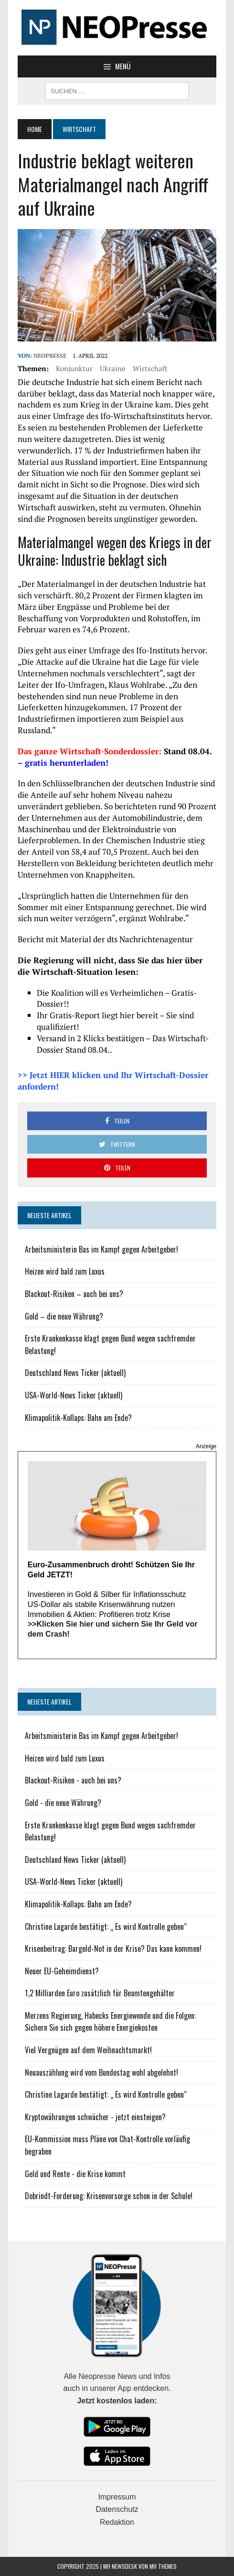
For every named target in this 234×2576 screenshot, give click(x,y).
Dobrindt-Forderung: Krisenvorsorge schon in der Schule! (108, 2196)
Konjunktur (74, 368)
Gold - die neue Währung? (63, 1802)
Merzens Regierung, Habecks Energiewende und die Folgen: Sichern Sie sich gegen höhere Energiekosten (110, 2022)
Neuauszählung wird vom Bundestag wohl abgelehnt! (101, 2072)
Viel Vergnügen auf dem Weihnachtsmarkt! (88, 2050)
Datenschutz (117, 2509)
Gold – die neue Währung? (64, 1316)
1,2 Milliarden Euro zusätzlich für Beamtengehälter (100, 1993)
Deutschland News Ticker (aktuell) (75, 1372)
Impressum (117, 2497)
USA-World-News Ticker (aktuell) (73, 1395)
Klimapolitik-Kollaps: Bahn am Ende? (78, 1417)
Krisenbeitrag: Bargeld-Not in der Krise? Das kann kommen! (113, 1948)
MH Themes (163, 2566)
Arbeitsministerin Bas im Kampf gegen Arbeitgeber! (101, 1249)
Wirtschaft (150, 368)
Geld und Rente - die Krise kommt (75, 2174)
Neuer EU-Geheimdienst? (62, 1971)
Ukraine (113, 368)
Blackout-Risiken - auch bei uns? (73, 1780)
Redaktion (117, 2522)
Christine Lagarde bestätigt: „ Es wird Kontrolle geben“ (106, 1926)
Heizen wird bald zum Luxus (65, 1271)
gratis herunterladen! (66, 762)
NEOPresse (49, 355)
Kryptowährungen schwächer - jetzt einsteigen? (95, 2117)
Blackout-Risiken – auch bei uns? (74, 1293)
